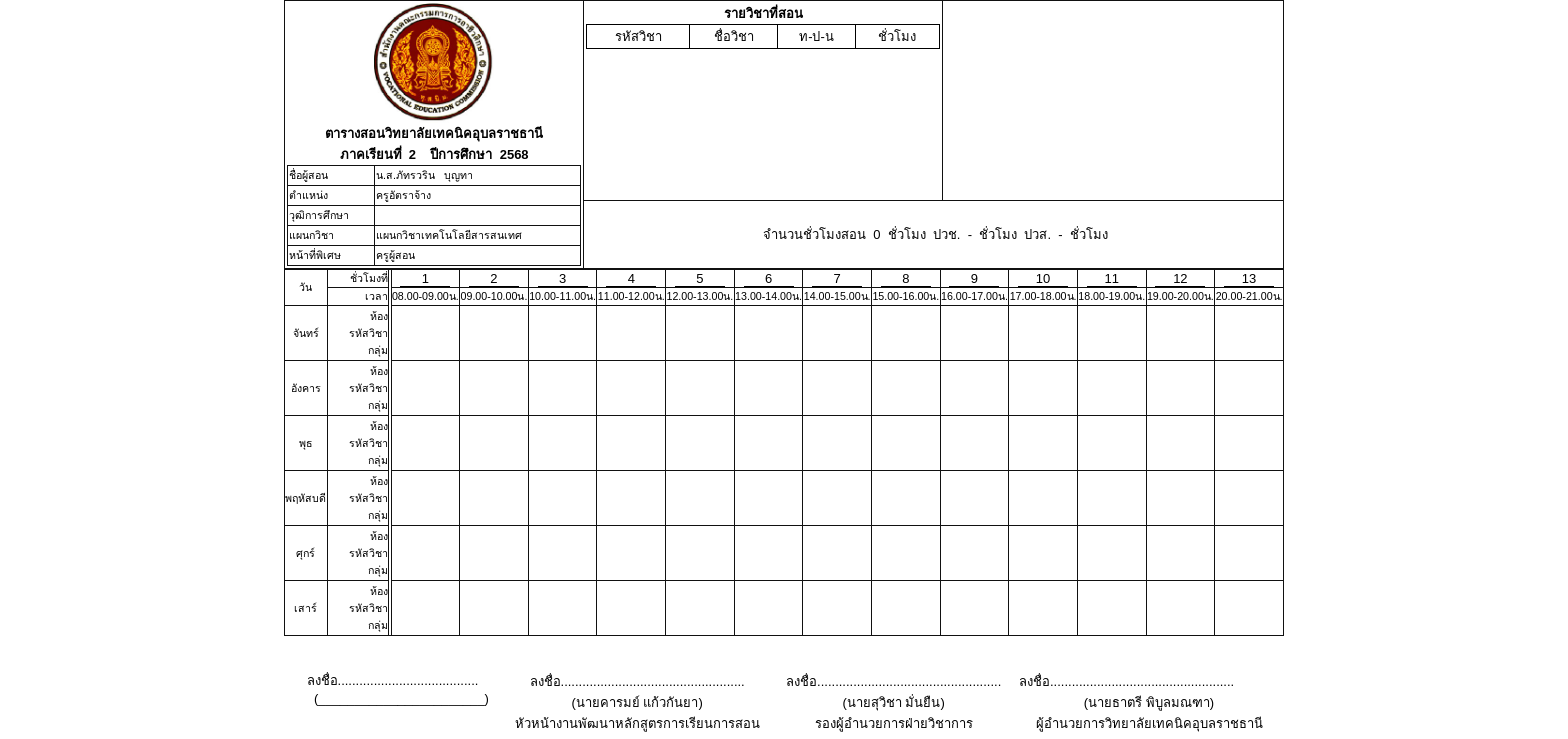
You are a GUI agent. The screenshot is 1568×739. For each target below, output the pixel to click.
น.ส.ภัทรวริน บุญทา (424, 175)
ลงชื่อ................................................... (637, 681)
